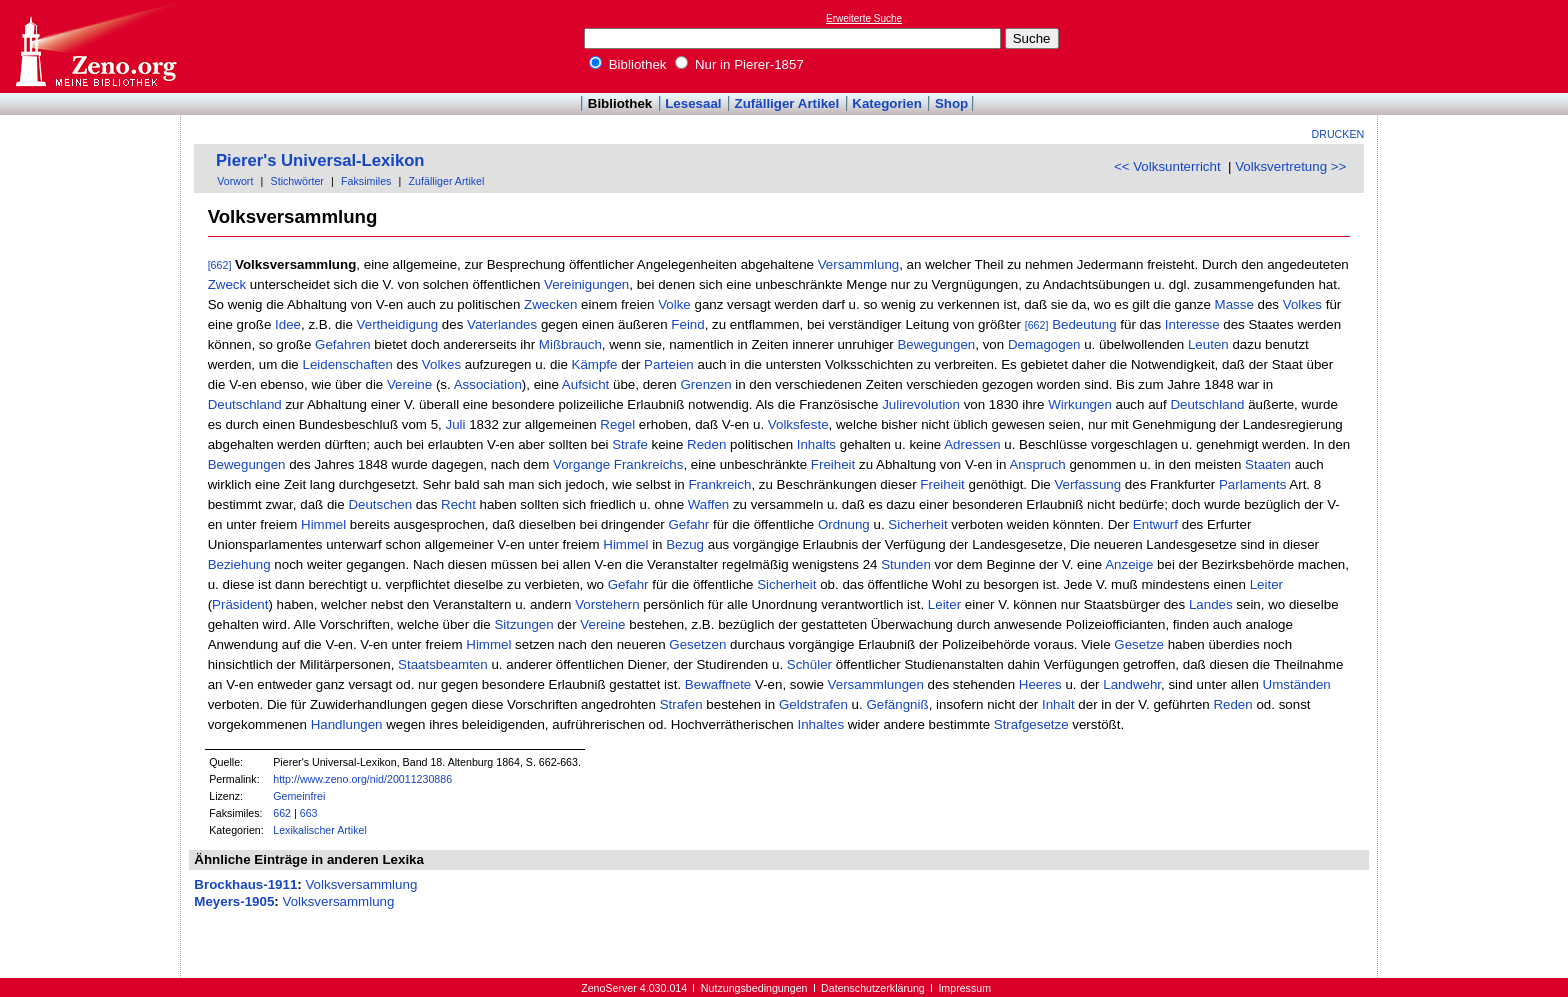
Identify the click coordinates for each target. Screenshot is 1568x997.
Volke (674, 304)
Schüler (809, 664)
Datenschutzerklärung (873, 988)
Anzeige (1129, 564)
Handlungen (347, 724)
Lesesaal (693, 103)
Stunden (906, 564)
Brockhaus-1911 (245, 884)
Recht (458, 504)
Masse (1234, 304)
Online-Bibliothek (95, 46)
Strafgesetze (1031, 724)
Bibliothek (628, 64)
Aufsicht (585, 384)
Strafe (630, 444)
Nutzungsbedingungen (754, 988)
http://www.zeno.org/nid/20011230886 (362, 779)
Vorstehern (607, 604)
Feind (687, 324)
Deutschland (245, 404)
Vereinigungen (586, 284)
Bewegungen (936, 344)
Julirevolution (921, 404)
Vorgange (581, 464)
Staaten (1268, 464)
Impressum (964, 988)
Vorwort (235, 181)
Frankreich (719, 484)
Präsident (240, 604)
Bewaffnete (718, 684)
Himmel (323, 524)
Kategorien (887, 103)
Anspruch (1037, 464)
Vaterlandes (502, 324)
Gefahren (343, 344)
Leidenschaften (347, 364)
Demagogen (1044, 344)
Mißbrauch (570, 344)
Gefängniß (897, 704)
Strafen (681, 704)
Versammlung (859, 264)
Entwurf (1155, 524)
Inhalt (1058, 704)
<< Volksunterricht (1167, 166)
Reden (706, 444)
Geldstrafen (813, 704)
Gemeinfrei (299, 796)
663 (309, 813)
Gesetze (1139, 644)
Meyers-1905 (234, 901)
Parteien (669, 364)
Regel (617, 424)
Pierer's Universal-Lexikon (320, 160)
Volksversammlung (361, 884)
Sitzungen (523, 624)
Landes (1211, 604)
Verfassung (1087, 484)
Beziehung (239, 564)
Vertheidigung (398, 324)
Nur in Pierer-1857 (739, 64)
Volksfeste (798, 424)
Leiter (1266, 584)
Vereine (409, 384)
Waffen (709, 504)
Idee (288, 324)
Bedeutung (1084, 324)
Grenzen (705, 384)
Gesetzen (697, 644)
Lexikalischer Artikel (320, 830)
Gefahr (688, 524)
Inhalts (816, 444)
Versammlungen (876, 684)
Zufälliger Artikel (787, 103)
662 (282, 813)
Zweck (227, 284)
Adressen (972, 444)
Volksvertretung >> (1290, 166)
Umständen (1297, 684)
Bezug (685, 544)
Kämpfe (595, 364)
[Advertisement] (1476, 46)
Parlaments (1252, 484)
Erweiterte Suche (864, 18)
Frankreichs (649, 464)
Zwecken (550, 304)
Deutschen (380, 504)
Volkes (1302, 304)
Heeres (1040, 684)
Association (488, 384)
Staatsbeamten (443, 664)
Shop (951, 103)
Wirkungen (1080, 404)
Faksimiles (366, 181)
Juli (455, 424)
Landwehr (1132, 684)
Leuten (1208, 344)
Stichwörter (297, 181)
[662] (220, 265)
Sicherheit (917, 524)
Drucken (1338, 134)
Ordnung (844, 524)
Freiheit (833, 464)
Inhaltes (820, 724)
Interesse (1192, 324)
